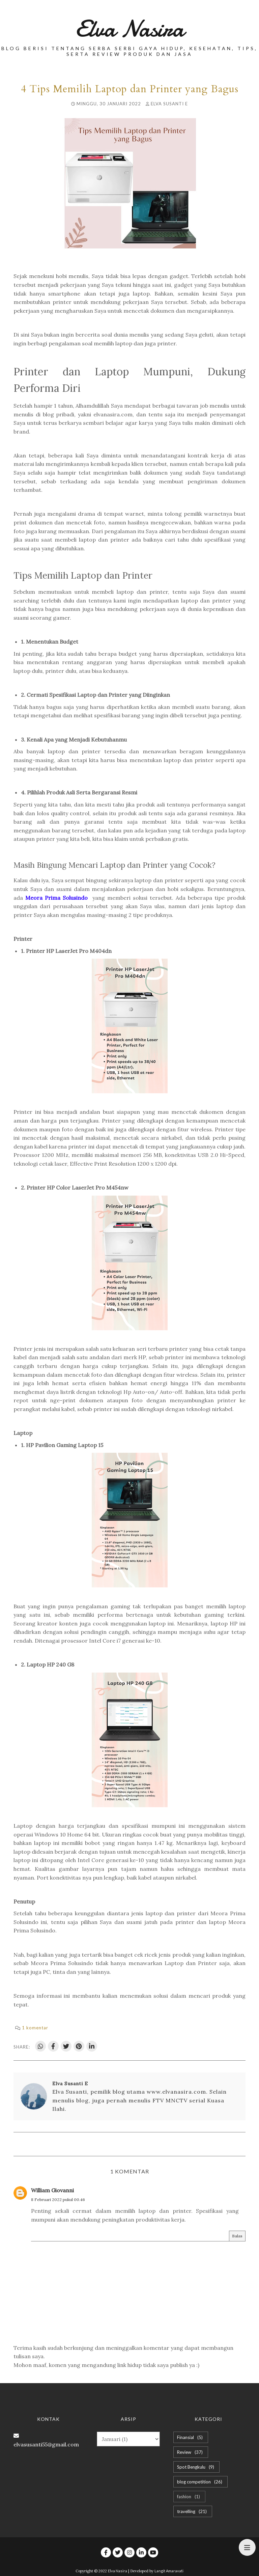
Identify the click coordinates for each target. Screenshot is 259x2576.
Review (190, 2452)
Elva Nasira (129, 28)
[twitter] (118, 2552)
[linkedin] (141, 2552)
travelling (192, 2511)
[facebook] (106, 2552)
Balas (237, 2235)
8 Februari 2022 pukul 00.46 (58, 2199)
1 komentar (35, 2027)
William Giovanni (52, 2190)
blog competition (200, 2481)
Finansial (190, 2437)
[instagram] (129, 2552)
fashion (189, 2496)
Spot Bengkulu (196, 2467)
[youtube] (153, 2552)
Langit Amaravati (168, 2571)
